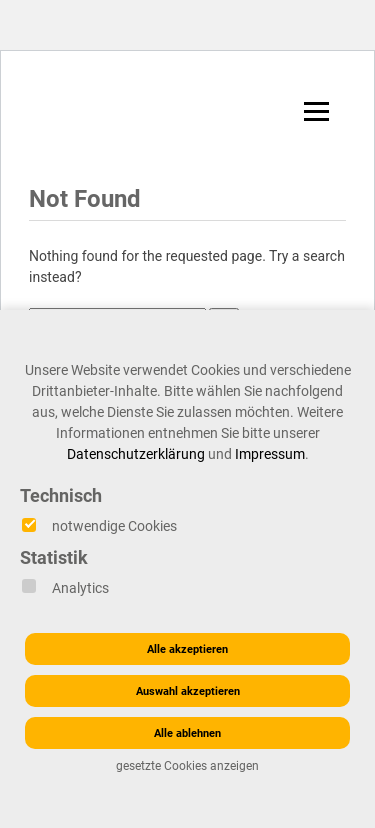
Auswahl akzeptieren (188, 691)
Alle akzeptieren (187, 649)
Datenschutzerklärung (136, 454)
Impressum (270, 454)
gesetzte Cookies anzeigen (187, 766)
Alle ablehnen (187, 733)
